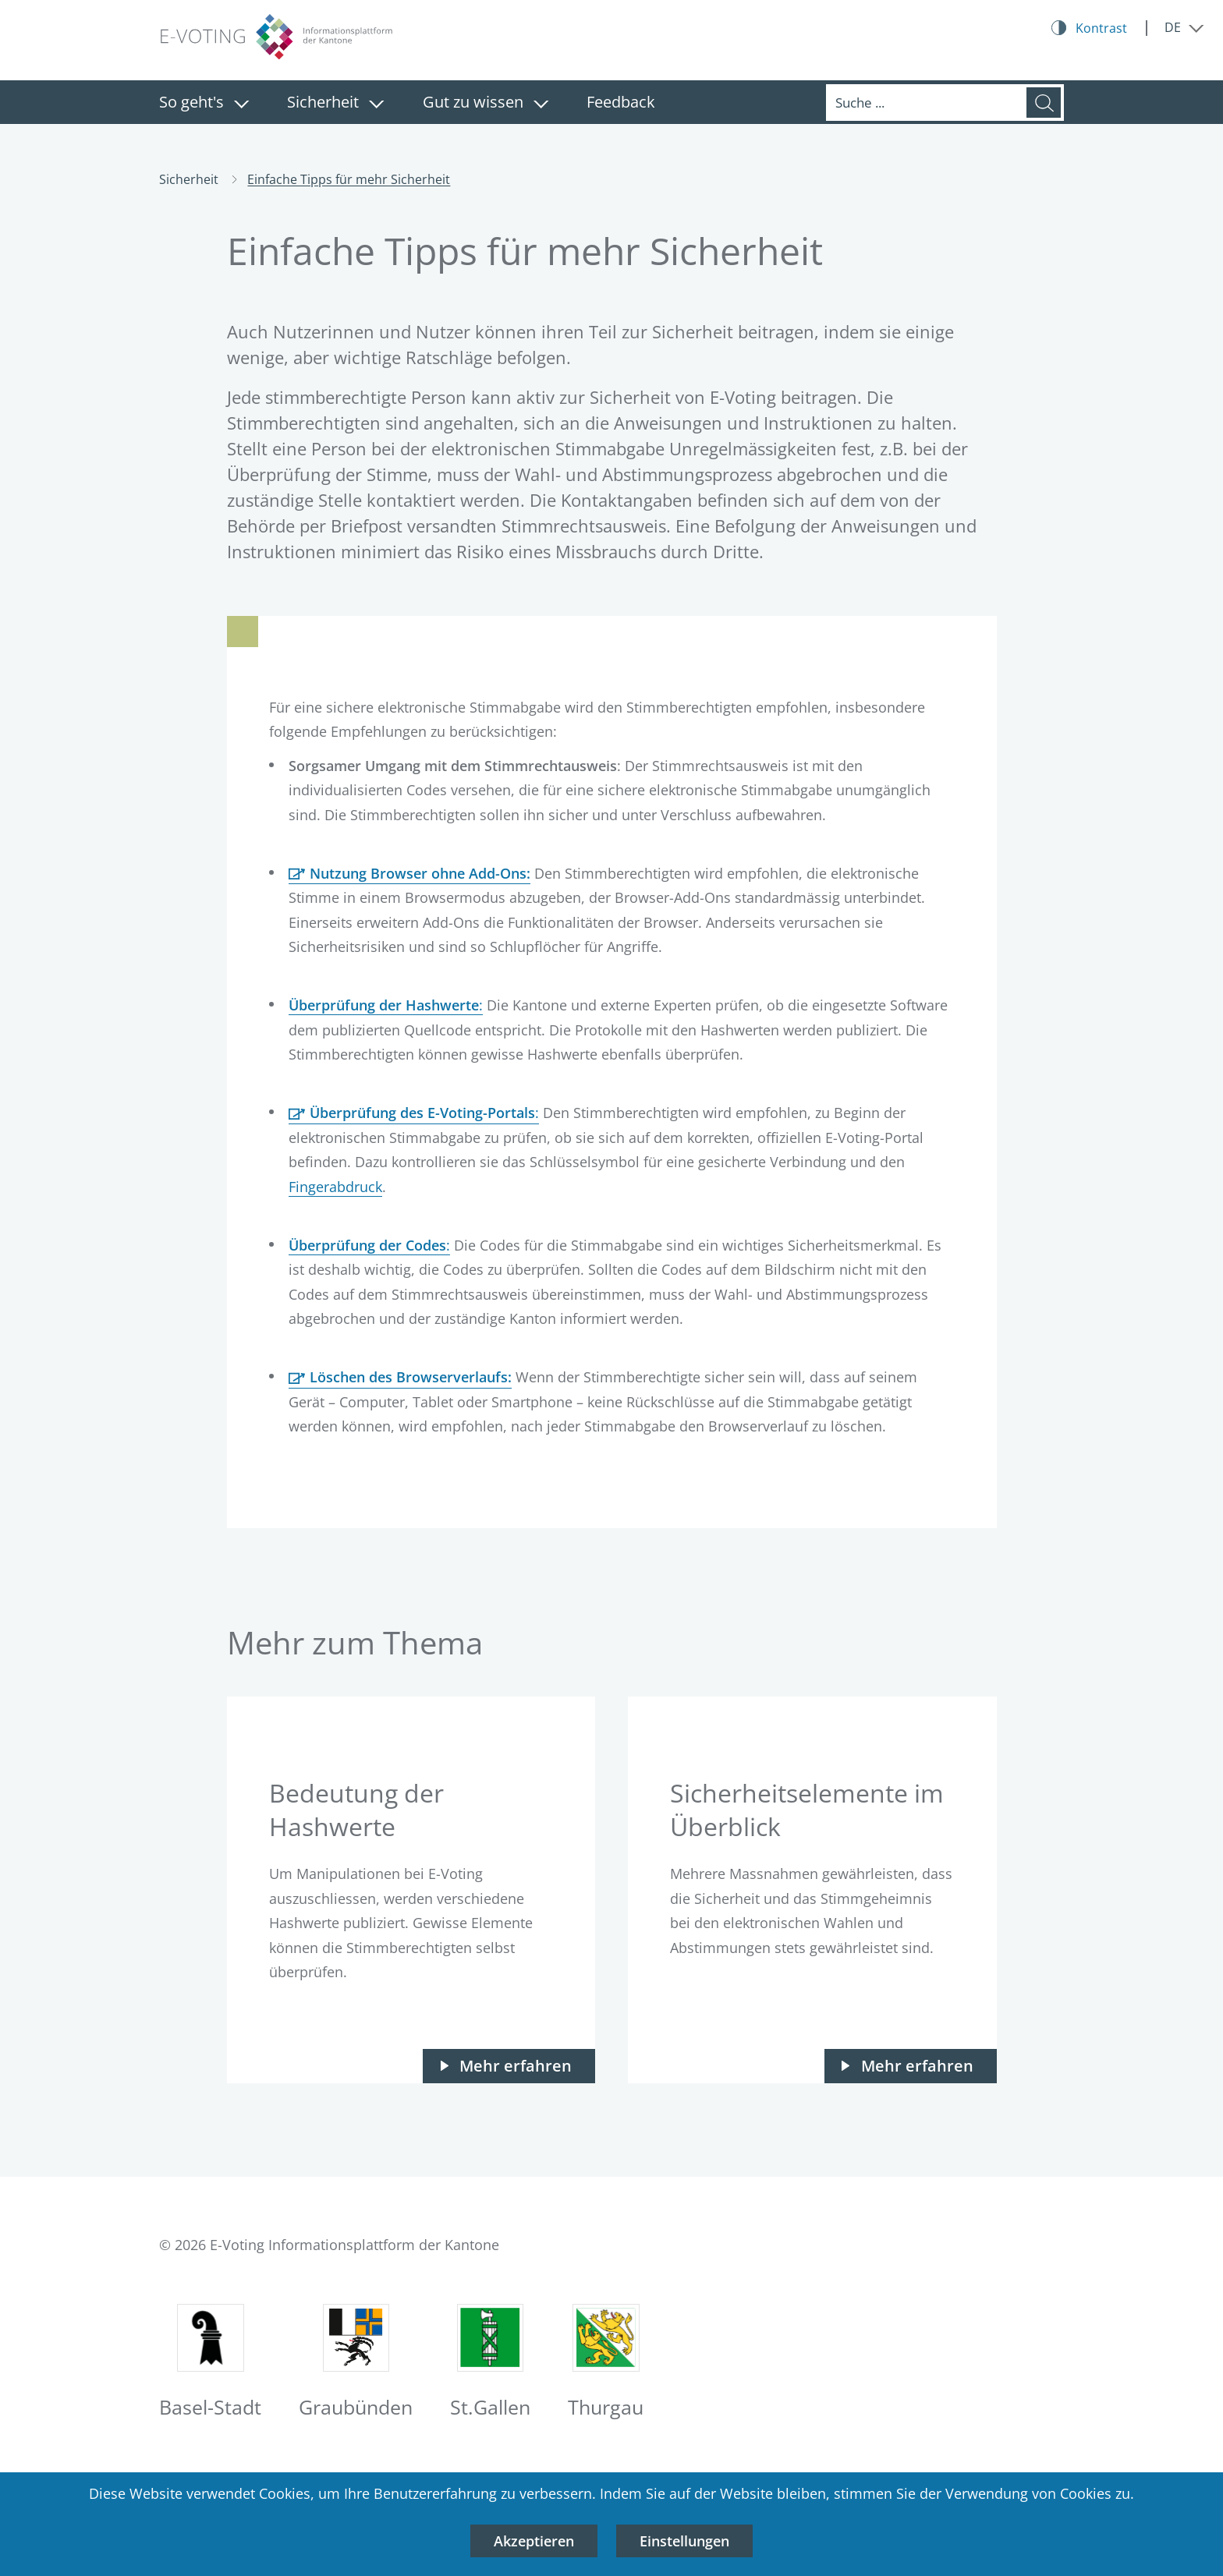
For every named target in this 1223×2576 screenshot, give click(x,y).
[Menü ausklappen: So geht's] (241, 104)
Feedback (621, 101)
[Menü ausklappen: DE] (1184, 27)
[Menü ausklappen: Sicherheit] (376, 104)
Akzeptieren (534, 2541)
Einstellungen (684, 2541)
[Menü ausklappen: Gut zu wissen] (541, 104)
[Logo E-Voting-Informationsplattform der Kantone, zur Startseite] (276, 36)
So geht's (191, 101)
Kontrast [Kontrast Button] (1101, 28)
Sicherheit (323, 101)
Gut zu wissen (473, 101)
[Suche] (926, 102)
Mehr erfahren (515, 2065)
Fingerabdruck (335, 1186)
